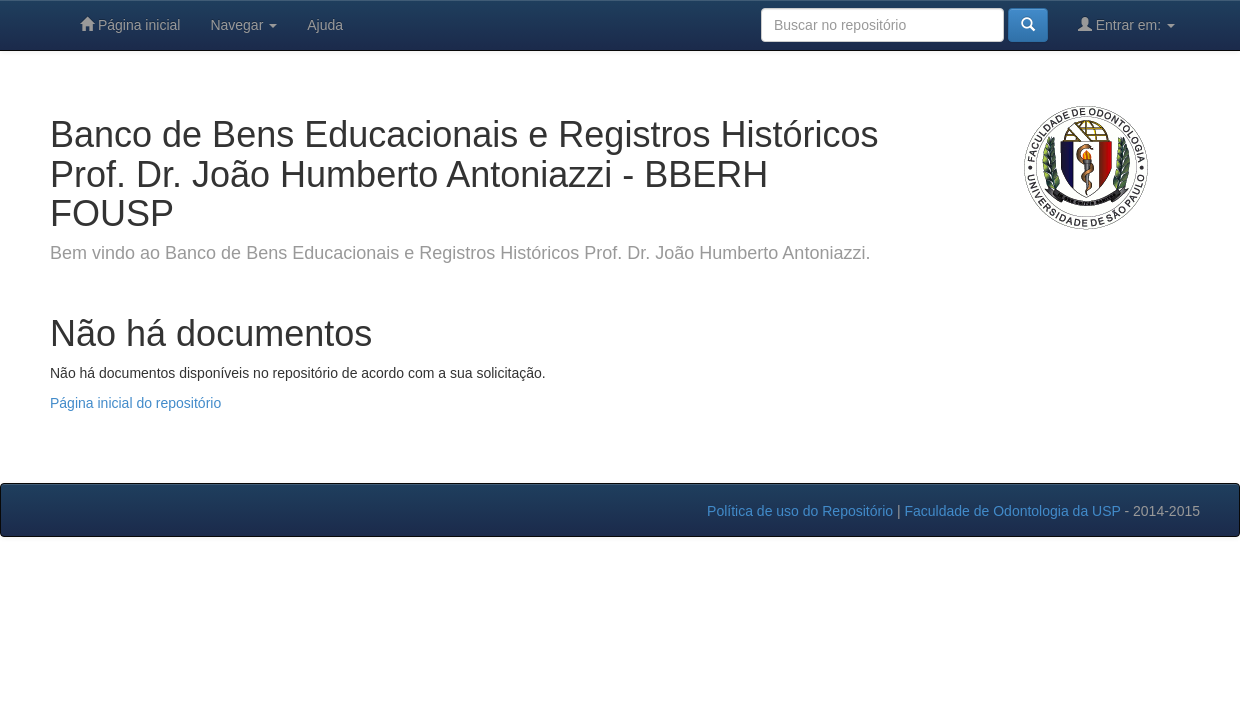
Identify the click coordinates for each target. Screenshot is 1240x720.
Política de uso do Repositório (800, 511)
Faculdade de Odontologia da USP (1012, 511)
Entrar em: (1126, 24)
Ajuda (325, 25)
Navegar (243, 25)
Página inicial (130, 24)
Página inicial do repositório (135, 403)
